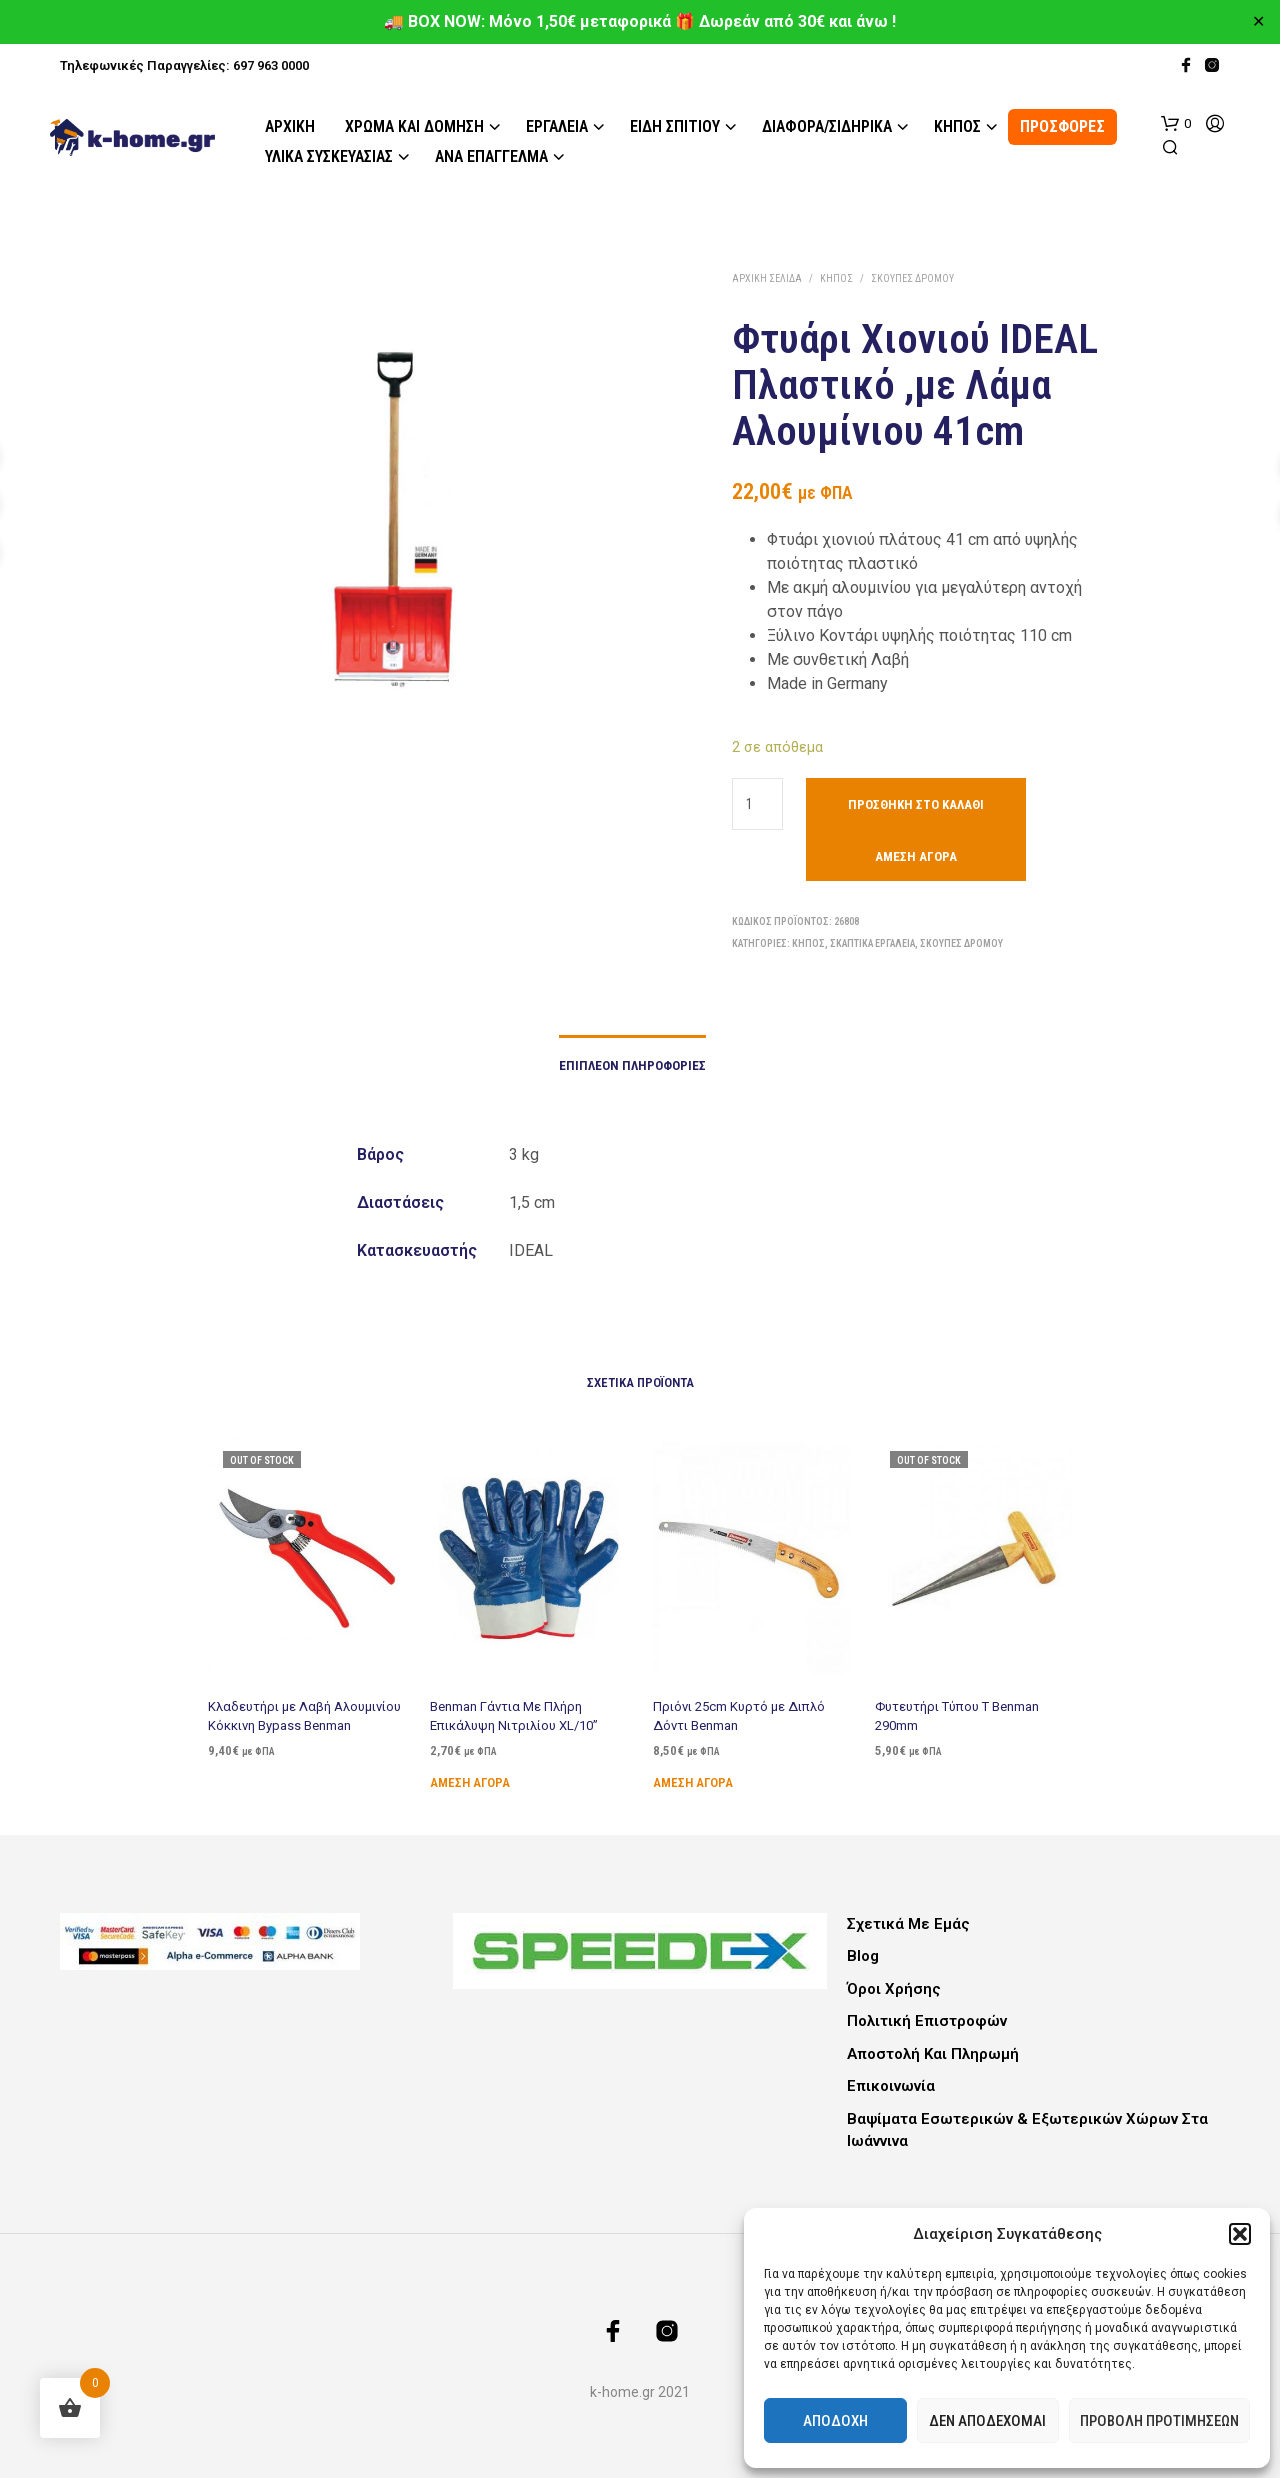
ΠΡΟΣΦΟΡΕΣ (1062, 126)
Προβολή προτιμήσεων (1159, 2421)
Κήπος (957, 126)
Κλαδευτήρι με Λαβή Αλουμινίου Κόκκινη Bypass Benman (304, 1715)
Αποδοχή (835, 2421)
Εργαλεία (557, 126)
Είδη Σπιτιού (675, 126)
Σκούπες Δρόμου (912, 278)
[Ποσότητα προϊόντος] (757, 804)
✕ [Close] (1258, 22)
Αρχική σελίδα (767, 278)
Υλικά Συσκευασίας (329, 156)
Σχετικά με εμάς (908, 1924)
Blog (863, 1956)
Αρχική (290, 126)
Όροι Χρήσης (894, 1989)
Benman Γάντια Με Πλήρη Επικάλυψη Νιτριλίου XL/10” (515, 1711)
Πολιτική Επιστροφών (927, 2021)
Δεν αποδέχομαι (987, 2421)
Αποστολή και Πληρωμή (933, 2054)
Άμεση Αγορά (916, 856)
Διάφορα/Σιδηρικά (827, 126)
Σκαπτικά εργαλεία (872, 943)
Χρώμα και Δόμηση (414, 126)
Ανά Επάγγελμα (491, 156)
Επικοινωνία (891, 2086)
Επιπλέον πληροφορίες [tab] (632, 1065)
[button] (1240, 2234)
